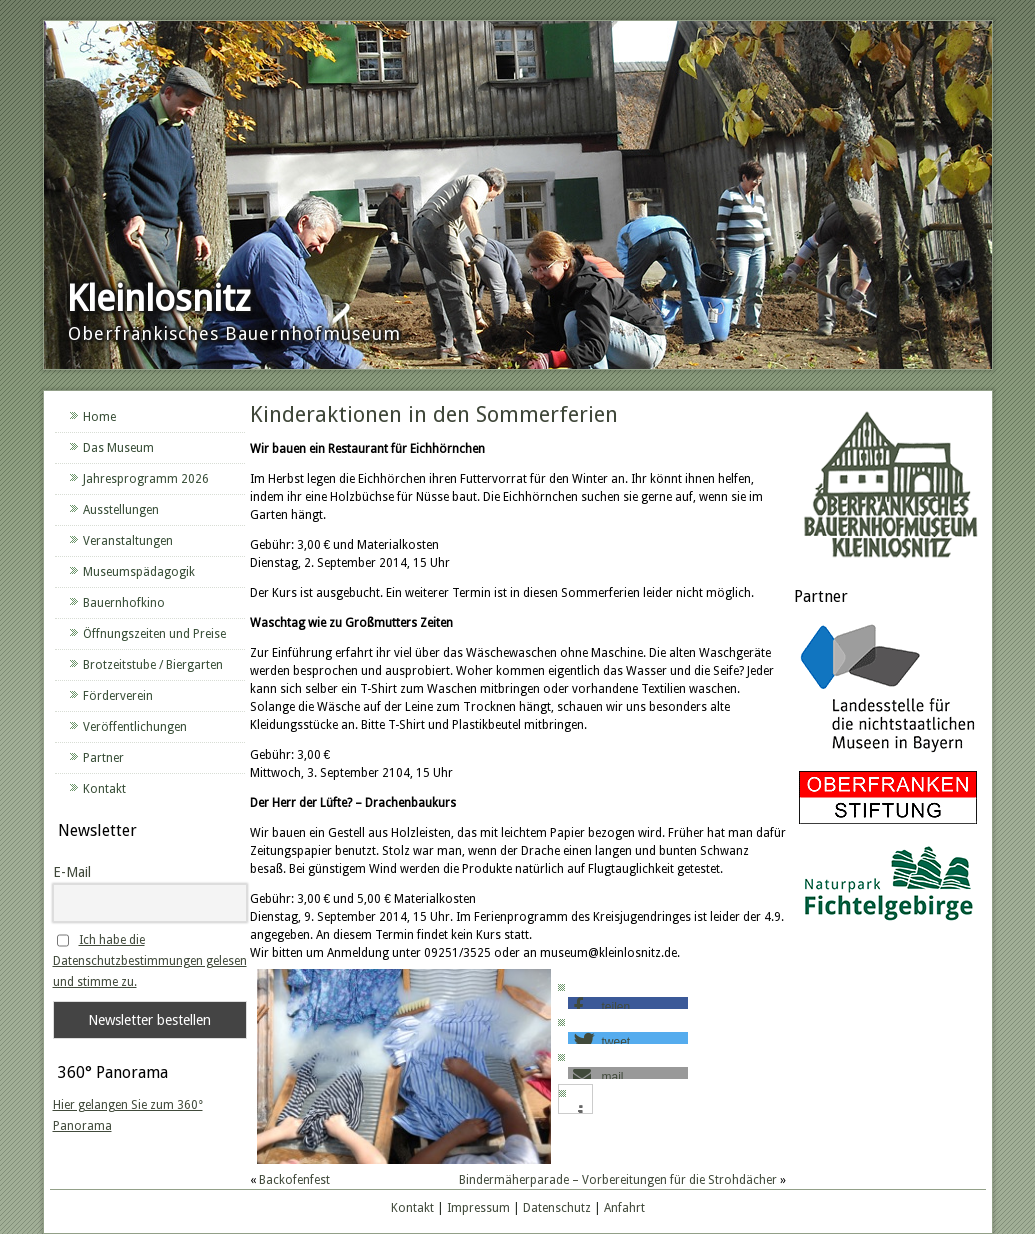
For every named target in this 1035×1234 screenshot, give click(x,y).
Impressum (478, 1208)
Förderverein (118, 696)
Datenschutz (557, 1208)
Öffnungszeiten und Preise (154, 634)
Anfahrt (624, 1208)
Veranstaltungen (128, 541)
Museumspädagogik (139, 572)
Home (99, 417)
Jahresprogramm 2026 (146, 479)
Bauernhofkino (124, 603)
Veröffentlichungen (135, 727)
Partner (103, 758)
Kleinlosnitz (158, 298)
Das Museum (118, 448)
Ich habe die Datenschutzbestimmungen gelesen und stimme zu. (150, 961)
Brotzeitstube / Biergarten (153, 665)
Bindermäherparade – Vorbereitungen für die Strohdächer (618, 1180)
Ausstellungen (121, 510)
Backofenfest (294, 1180)
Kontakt (104, 789)
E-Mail (72, 872)
